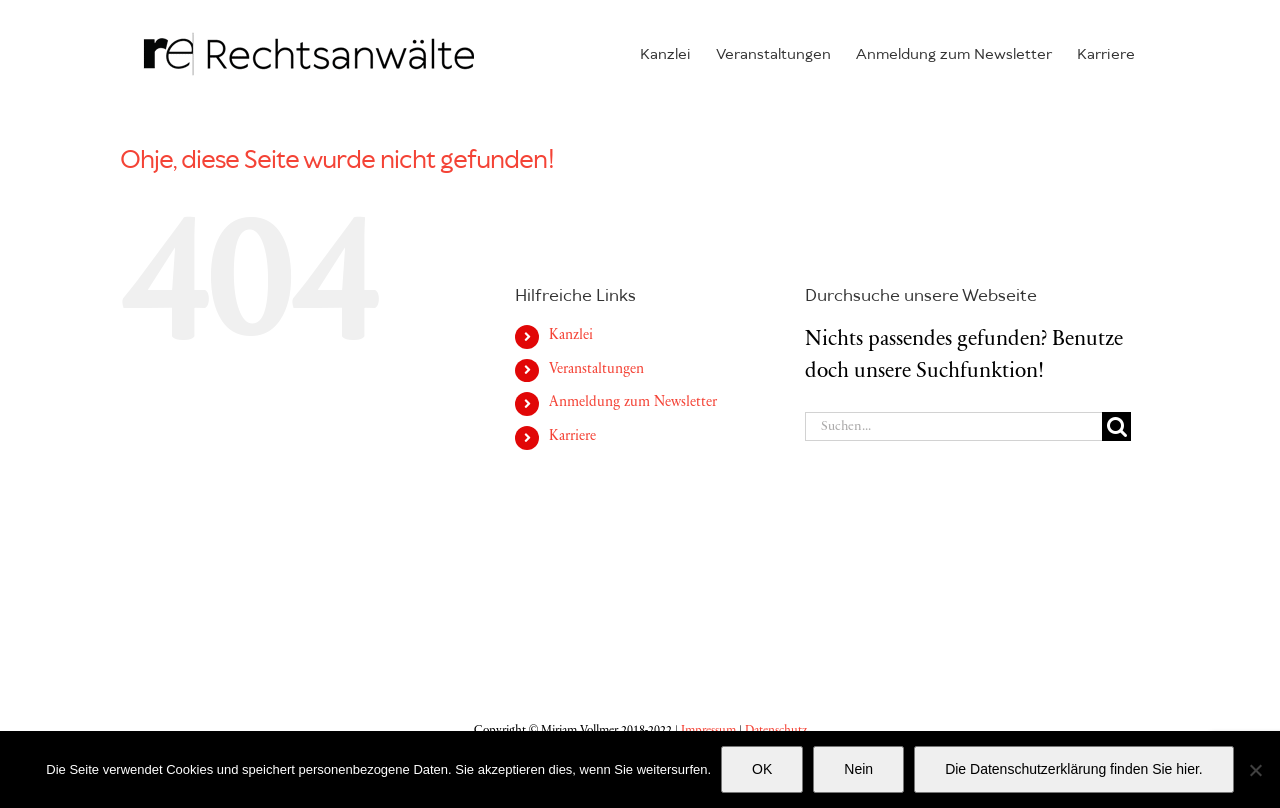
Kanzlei (571, 336)
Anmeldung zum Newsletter (633, 403)
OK (762, 769)
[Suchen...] (954, 426)
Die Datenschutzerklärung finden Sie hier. (1074, 769)
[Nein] (1255, 770)
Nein (858, 769)
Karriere (572, 437)
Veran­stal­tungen (596, 370)
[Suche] (1116, 426)
